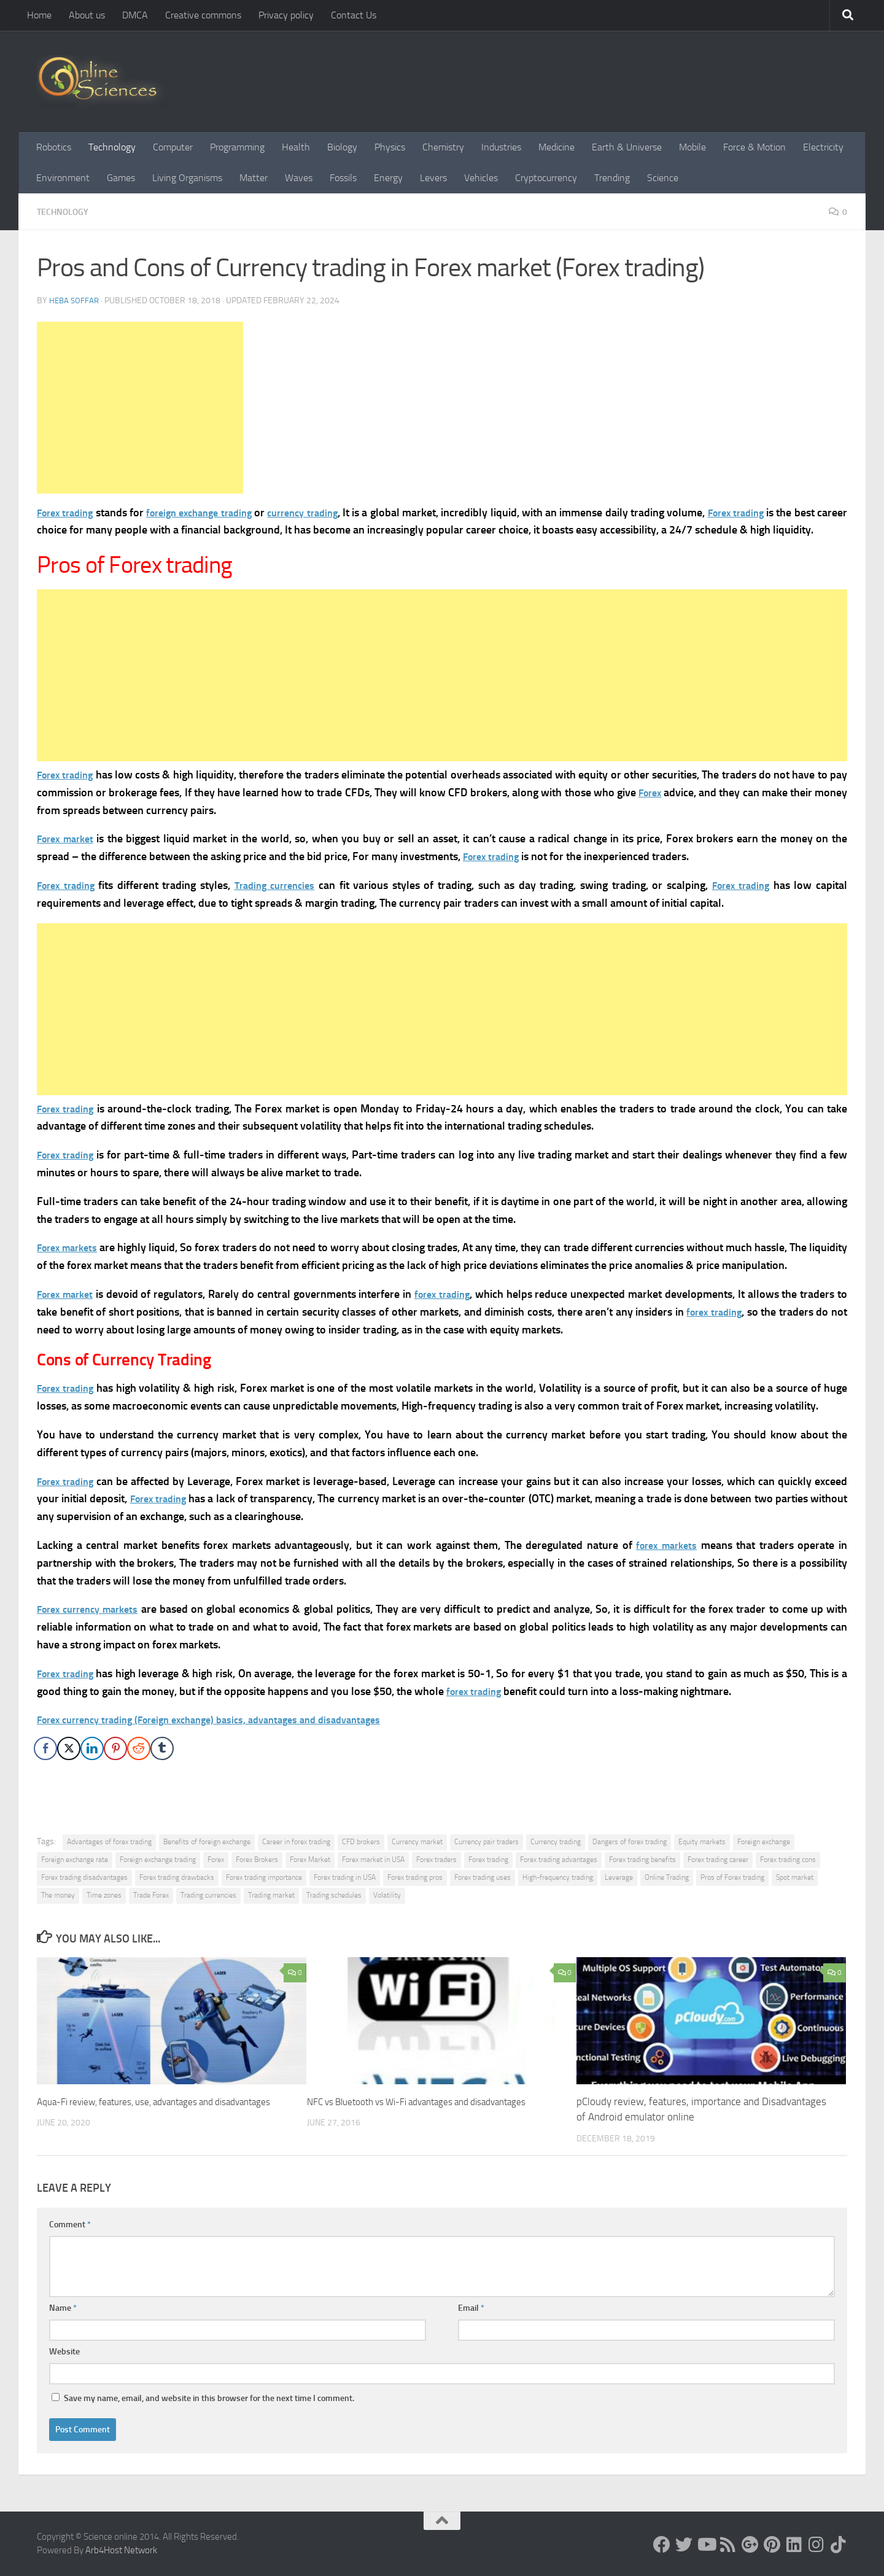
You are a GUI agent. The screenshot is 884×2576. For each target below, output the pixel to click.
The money (58, 1895)
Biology (342, 147)
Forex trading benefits (642, 1859)
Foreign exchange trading (158, 1859)
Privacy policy (286, 15)
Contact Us (353, 15)
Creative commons (203, 15)
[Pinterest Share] (115, 1748)
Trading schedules (334, 1895)
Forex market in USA (373, 1859)
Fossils (343, 178)
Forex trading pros (415, 1877)
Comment (70, 2224)
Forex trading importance (264, 1877)
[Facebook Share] (45, 1748)
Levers (433, 178)
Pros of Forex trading (732, 1877)
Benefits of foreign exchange (206, 1841)
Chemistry (443, 147)
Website (64, 2351)
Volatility (387, 1895)
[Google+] (750, 2544)
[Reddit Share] (138, 1748)
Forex (50, 512)
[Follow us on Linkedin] (794, 2544)
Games (121, 178)
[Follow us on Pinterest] (772, 2544)
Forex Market (310, 1859)
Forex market (69, 838)
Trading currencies (280, 885)
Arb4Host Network (121, 2550)
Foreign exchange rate (74, 1859)
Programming (237, 147)
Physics (389, 147)
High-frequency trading (557, 1877)
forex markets (664, 1545)
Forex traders (436, 1859)
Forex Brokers (257, 1859)
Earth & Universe (627, 147)
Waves (298, 178)
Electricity (823, 147)
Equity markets (702, 1841)
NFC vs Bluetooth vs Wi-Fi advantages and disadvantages (433, 2101)
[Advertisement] (140, 408)
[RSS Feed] (728, 2544)
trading (82, 512)
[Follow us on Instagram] (816, 2544)
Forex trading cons (788, 1859)
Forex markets (71, 1247)
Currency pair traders (486, 1841)
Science (662, 178)
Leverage (619, 1877)
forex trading (452, 1294)
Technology (112, 147)
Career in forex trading (296, 1841)
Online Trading (667, 1877)
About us (87, 15)
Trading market (271, 1895)
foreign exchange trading (211, 512)
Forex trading (764, 512)
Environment (63, 178)
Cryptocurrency (546, 178)
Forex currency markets (93, 1609)
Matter (253, 178)
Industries (501, 147)
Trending (612, 178)
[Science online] (661, 2544)
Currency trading (555, 1841)
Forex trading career (718, 1859)
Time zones (104, 1895)
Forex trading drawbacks (176, 1877)
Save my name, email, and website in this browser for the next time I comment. (209, 2398)
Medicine (556, 147)
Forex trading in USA (345, 1877)
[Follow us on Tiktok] (838, 2544)
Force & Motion (754, 147)
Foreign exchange (763, 1841)
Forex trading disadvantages (84, 1877)
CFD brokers (361, 1841)
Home (39, 15)
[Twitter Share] (68, 1748)
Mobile (692, 147)
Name (63, 2308)
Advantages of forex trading (109, 1841)
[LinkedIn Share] (92, 1748)
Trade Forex (151, 1895)
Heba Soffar (75, 300)
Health (296, 147)
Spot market (794, 1877)
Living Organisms (187, 178)
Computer (173, 147)
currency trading (325, 512)
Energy (388, 178)
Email (471, 2308)
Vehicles (481, 178)
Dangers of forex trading (629, 1841)
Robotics (53, 147)
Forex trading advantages (558, 1859)
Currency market (417, 1841)
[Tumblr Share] (162, 1748)
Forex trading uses (482, 1877)
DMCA (135, 15)
